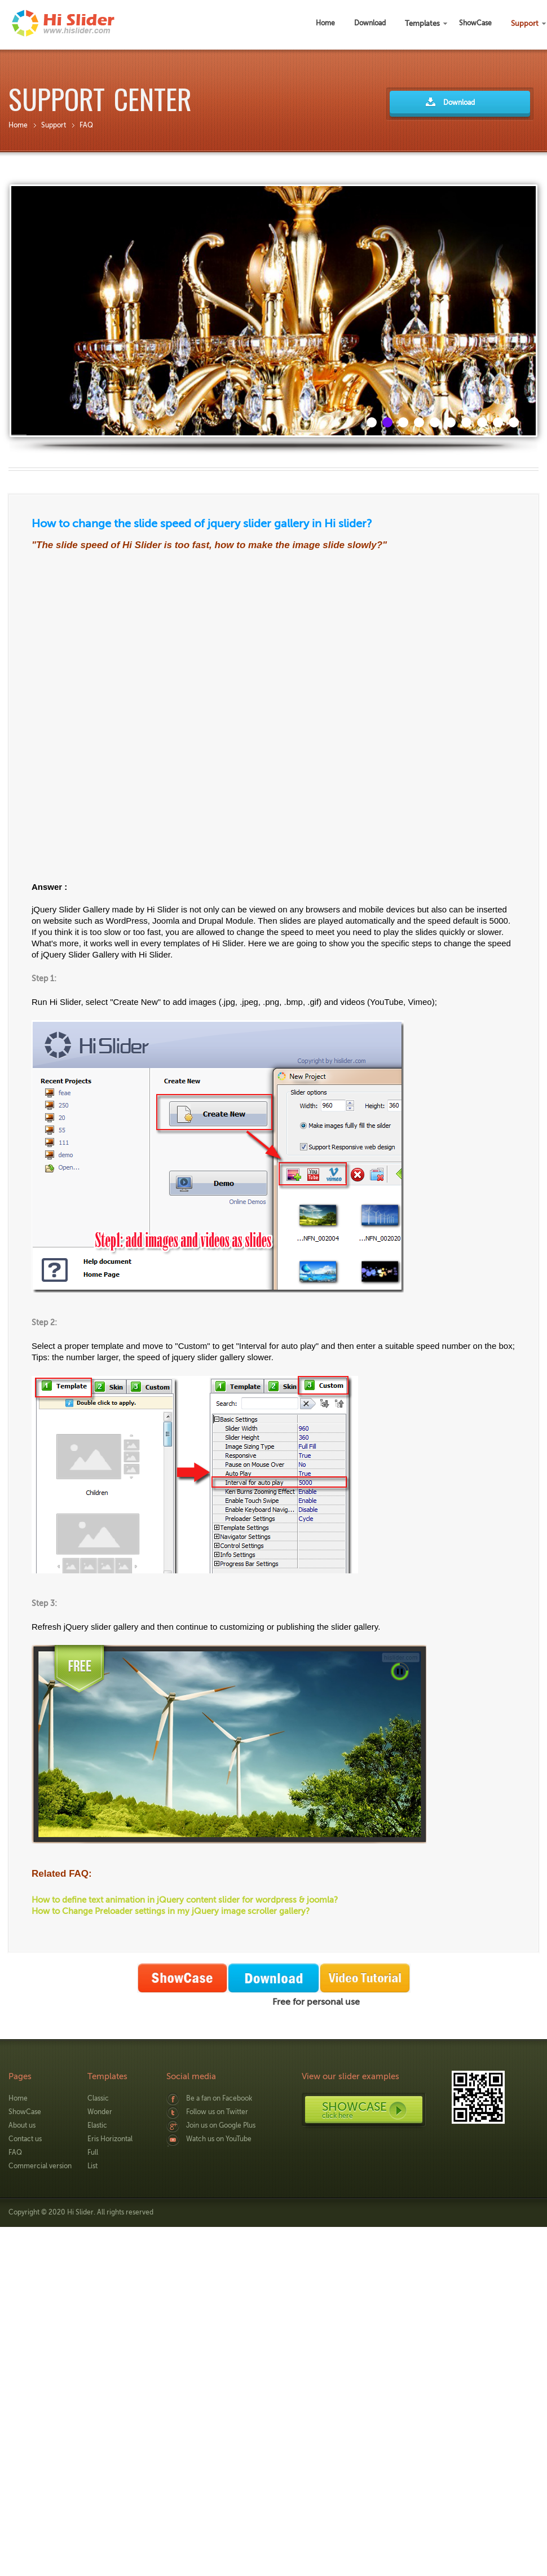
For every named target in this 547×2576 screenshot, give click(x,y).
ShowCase (24, 2112)
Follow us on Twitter (217, 2112)
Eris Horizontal (110, 2139)
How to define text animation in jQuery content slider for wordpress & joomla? (185, 1899)
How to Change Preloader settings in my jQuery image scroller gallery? (171, 1911)
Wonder (99, 2112)
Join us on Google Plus (220, 2125)
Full (92, 2152)
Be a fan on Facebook (219, 2098)
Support (53, 125)
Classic (98, 2098)
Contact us (25, 2139)
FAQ (86, 125)
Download (459, 103)
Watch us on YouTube (219, 2139)
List (92, 2166)
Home (18, 125)
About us (22, 2125)
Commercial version (40, 2166)
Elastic (97, 2125)
